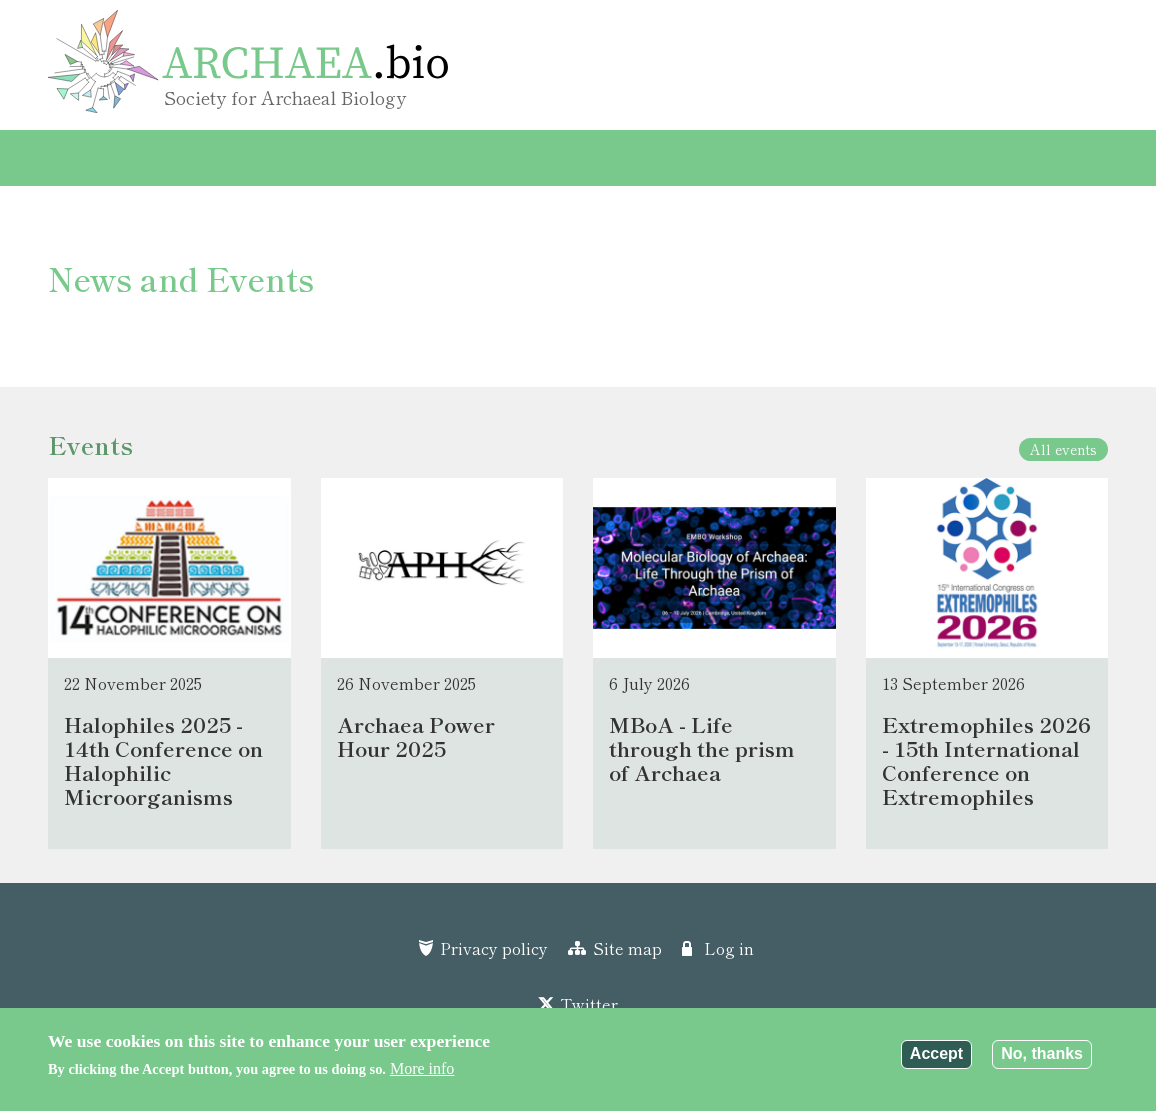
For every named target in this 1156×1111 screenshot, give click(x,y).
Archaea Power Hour (754, 158)
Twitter (589, 1004)
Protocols (276, 158)
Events (177, 158)
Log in (729, 948)
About (613, 158)
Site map (627, 948)
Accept (936, 1054)
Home (90, 158)
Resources (388, 158)
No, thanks (1042, 1054)
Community (509, 158)
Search (974, 158)
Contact (900, 158)
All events (1063, 449)
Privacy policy (494, 948)
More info (422, 1068)
